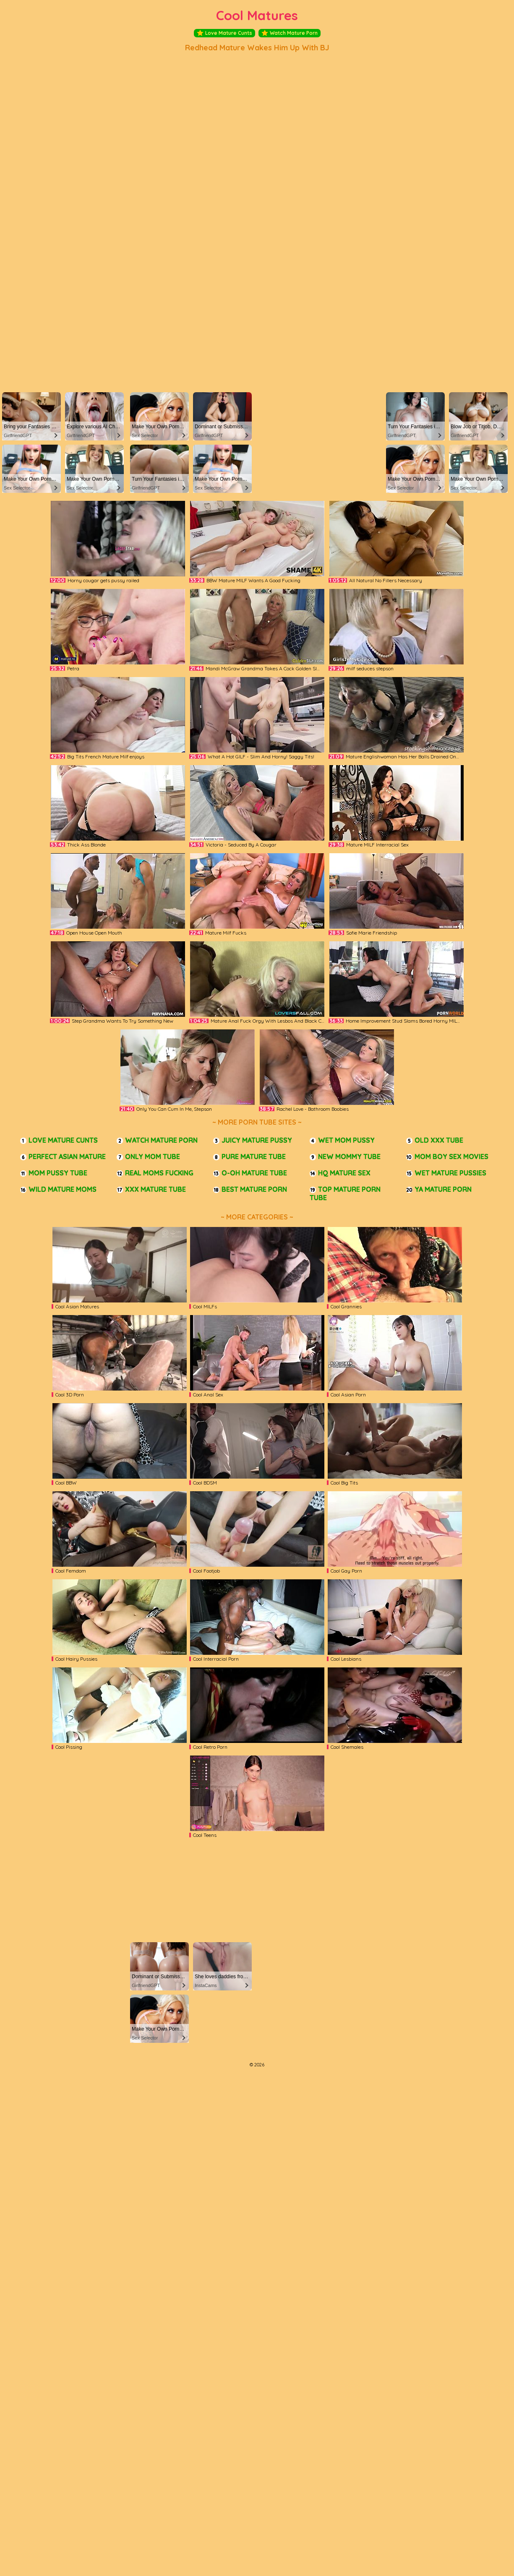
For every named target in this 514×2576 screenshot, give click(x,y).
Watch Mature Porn (289, 33)
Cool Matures (257, 15)
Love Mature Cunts (224, 33)
